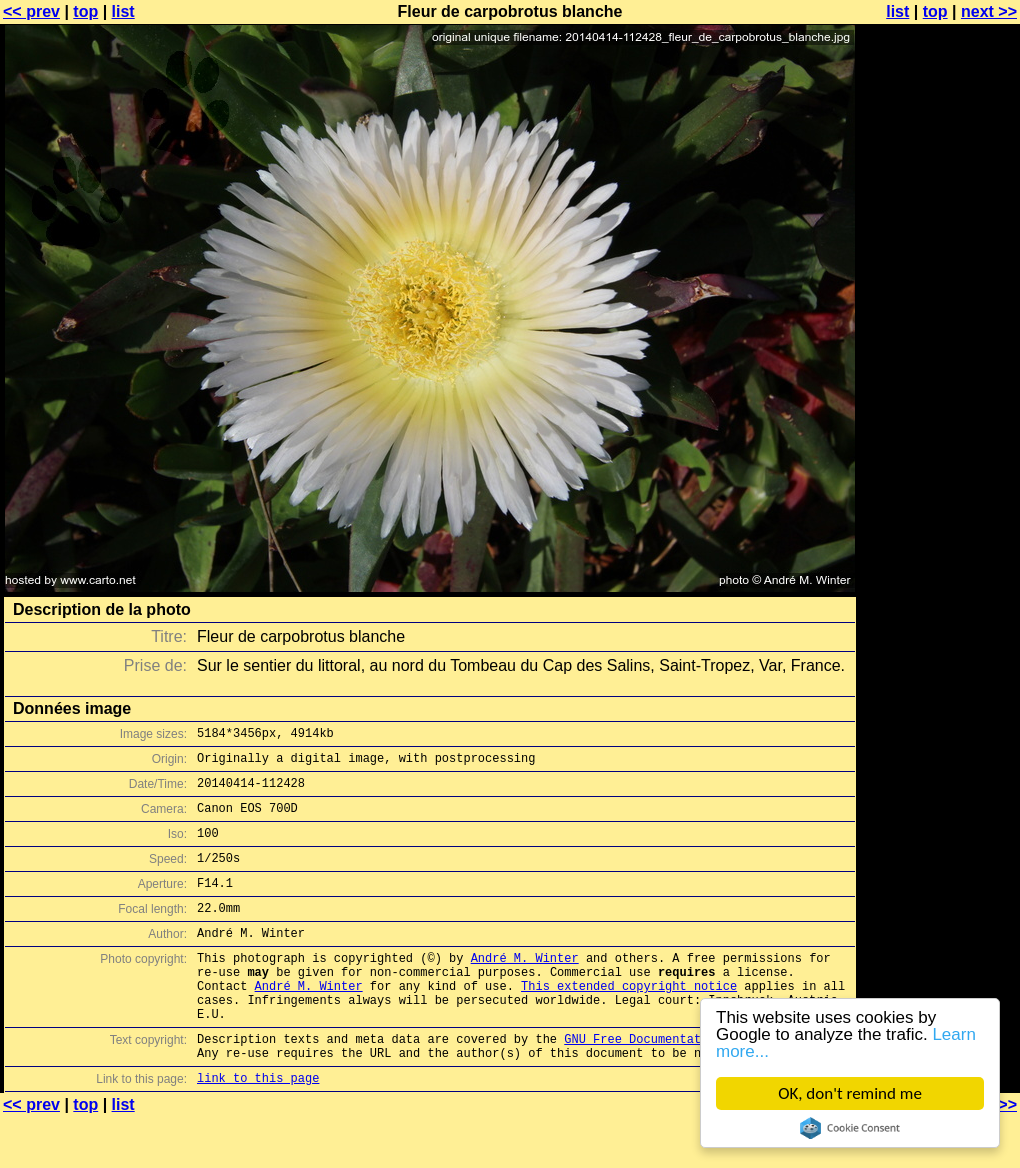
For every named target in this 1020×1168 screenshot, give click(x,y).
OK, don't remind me (850, 1093)
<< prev (31, 11)
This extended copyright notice (629, 1021)
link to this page (258, 1128)
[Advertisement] (939, 495)
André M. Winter (525, 987)
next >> (989, 11)
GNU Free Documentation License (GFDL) (697, 1083)
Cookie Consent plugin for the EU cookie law (850, 1128)
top (85, 11)
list (123, 11)
